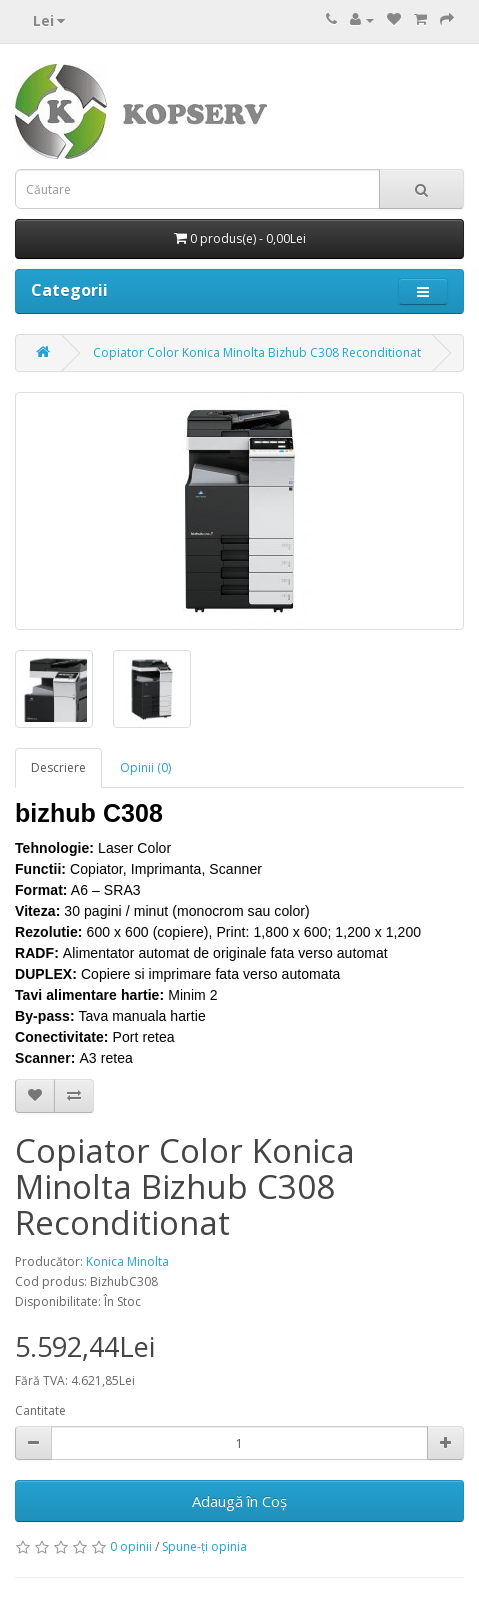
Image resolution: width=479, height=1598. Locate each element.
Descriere (58, 767)
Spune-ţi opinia (204, 1546)
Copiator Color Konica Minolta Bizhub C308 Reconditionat (257, 352)
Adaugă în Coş (239, 1501)
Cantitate (40, 1410)
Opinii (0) (145, 767)
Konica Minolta (127, 1261)
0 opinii (131, 1546)
